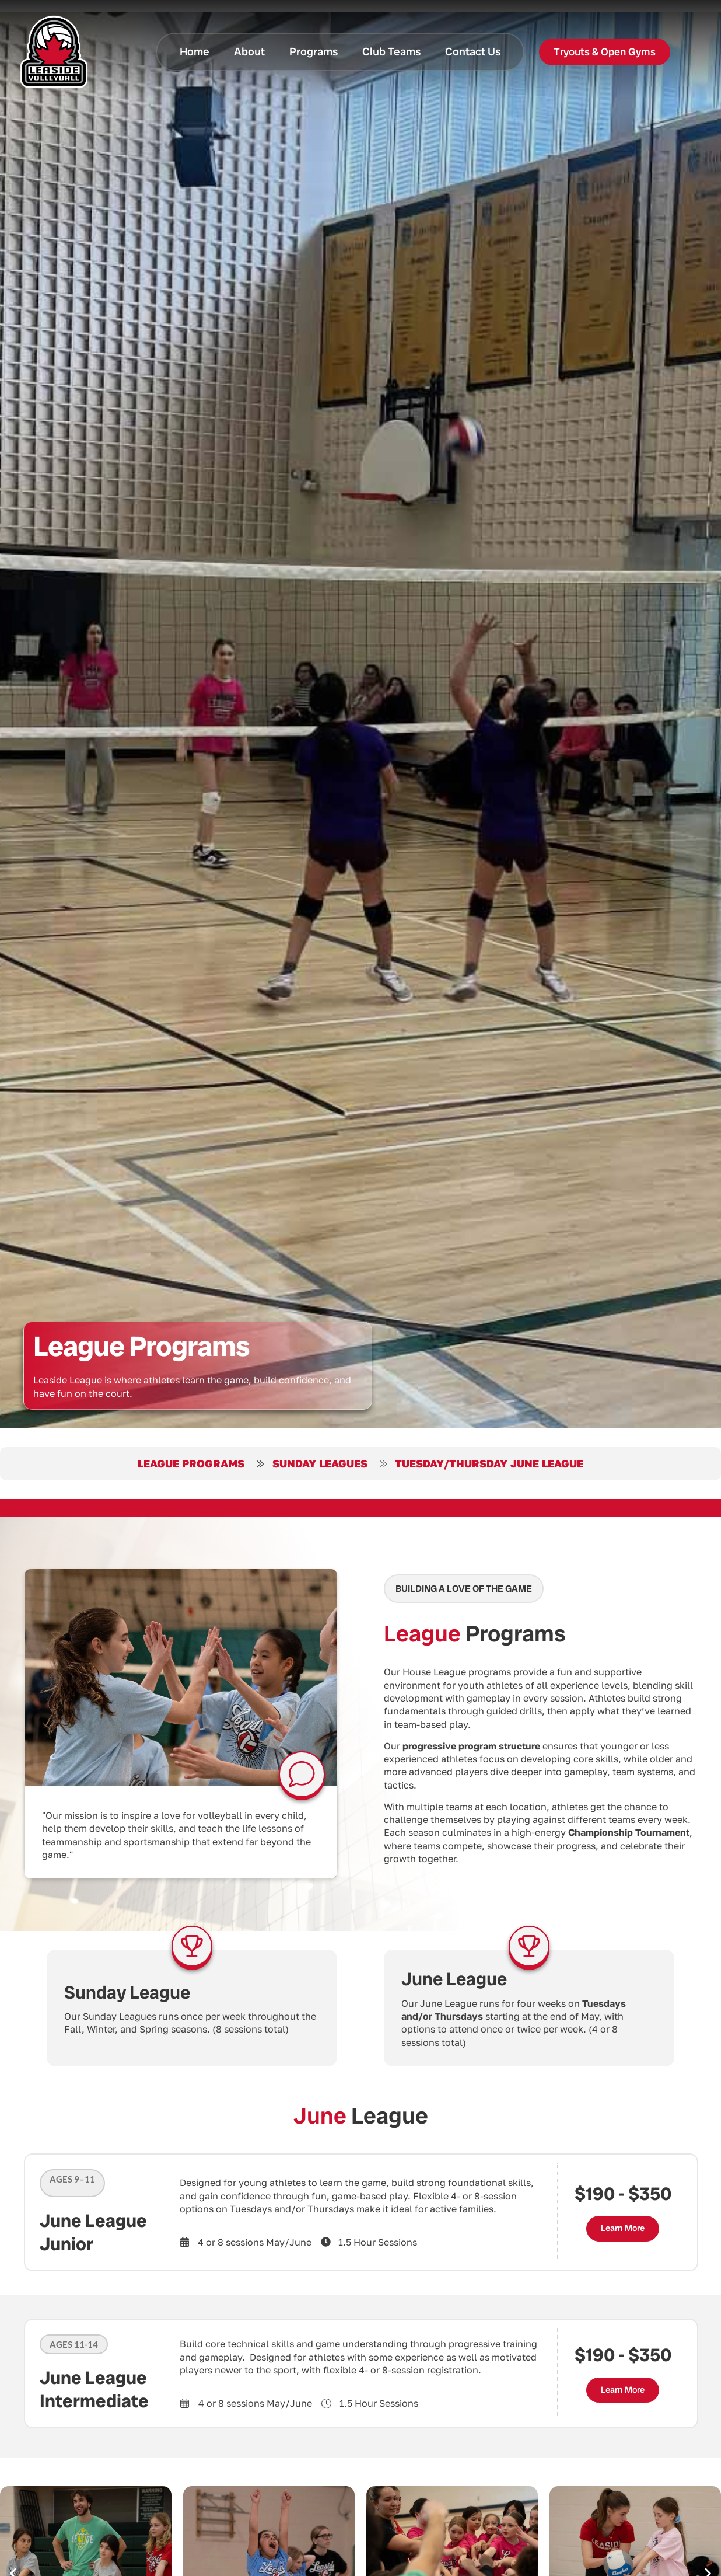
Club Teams (391, 51)
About (249, 51)
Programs (313, 51)
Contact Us (473, 51)
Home (194, 51)
